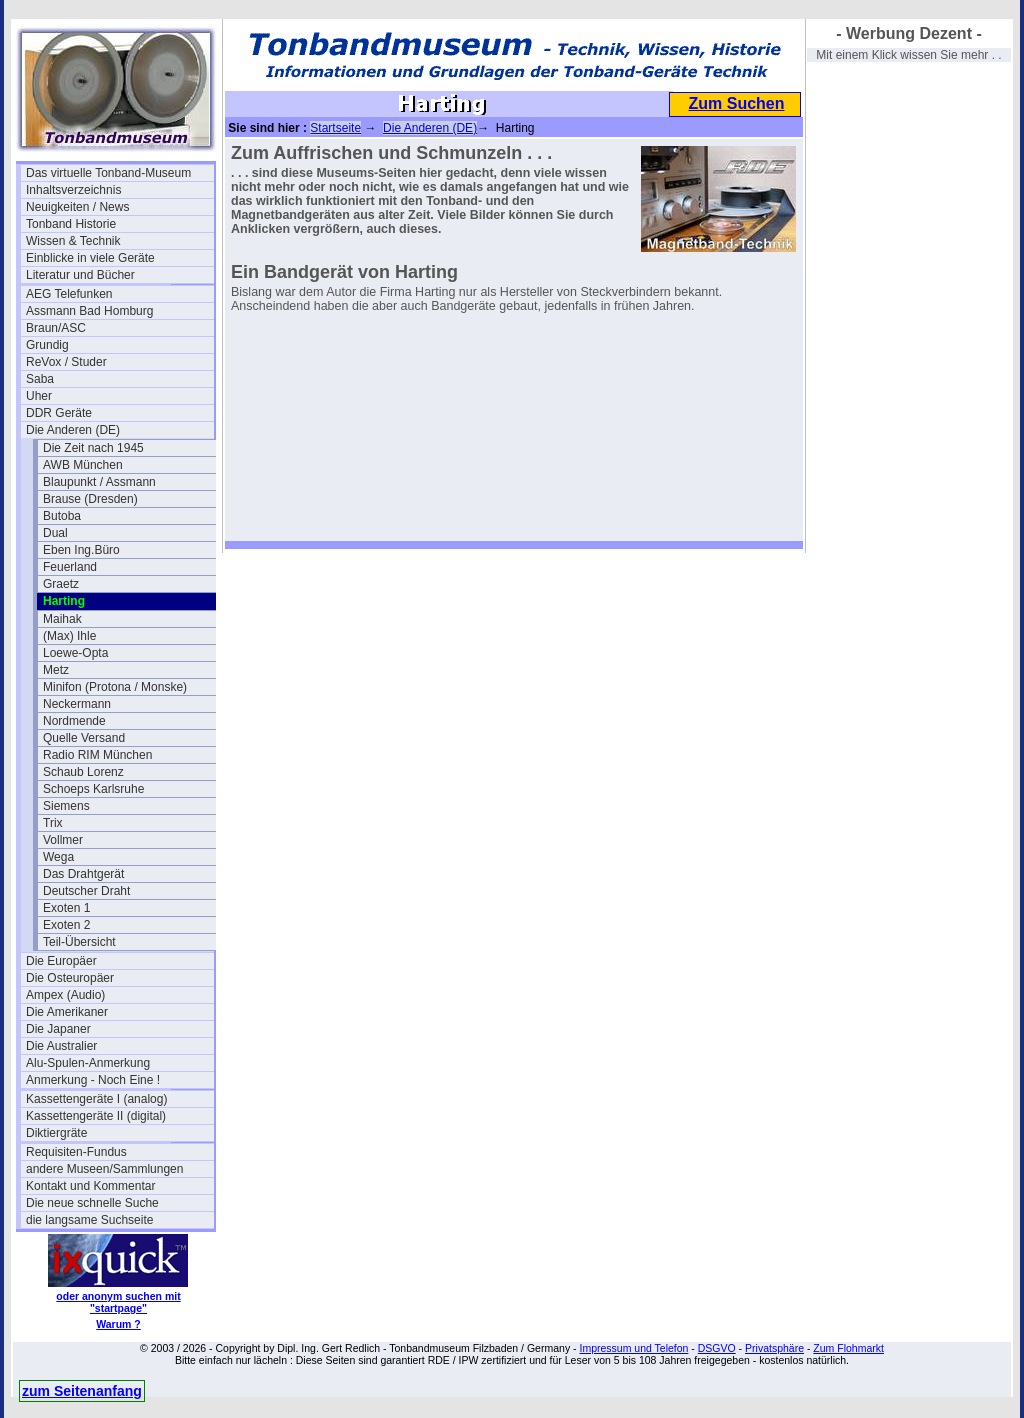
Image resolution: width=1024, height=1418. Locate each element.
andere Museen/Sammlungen (104, 1169)
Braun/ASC (56, 328)
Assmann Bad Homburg (89, 311)
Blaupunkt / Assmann (99, 482)
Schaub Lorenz (83, 772)
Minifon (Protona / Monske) (115, 687)
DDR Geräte (59, 413)
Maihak (62, 619)
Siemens (66, 806)
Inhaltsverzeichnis (73, 190)
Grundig (47, 345)
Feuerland (70, 567)
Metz (56, 670)
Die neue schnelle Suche (92, 1203)
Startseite (335, 128)
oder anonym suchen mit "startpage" (118, 1302)
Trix (53, 823)
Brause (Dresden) (90, 499)
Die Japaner (58, 1029)
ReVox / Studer (66, 362)
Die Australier (61, 1046)
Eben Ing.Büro (81, 550)
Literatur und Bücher (80, 275)
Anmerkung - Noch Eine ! (93, 1080)
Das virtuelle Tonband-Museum (108, 173)
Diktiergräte (56, 1133)
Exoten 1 (66, 908)
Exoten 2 (66, 925)
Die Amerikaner (67, 1012)
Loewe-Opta (75, 653)
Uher (39, 396)
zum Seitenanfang (82, 1391)
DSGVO (717, 1348)
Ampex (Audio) (65, 995)
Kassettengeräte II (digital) (96, 1116)
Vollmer (63, 840)
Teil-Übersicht (79, 942)
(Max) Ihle (69, 636)
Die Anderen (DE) (73, 430)
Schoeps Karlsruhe (93, 789)
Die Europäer (61, 961)
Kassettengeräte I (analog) (96, 1099)
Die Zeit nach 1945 (93, 448)
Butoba (62, 516)
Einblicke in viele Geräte (90, 258)
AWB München (83, 465)
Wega (58, 857)
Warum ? (118, 1324)
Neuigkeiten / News (77, 207)
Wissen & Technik (73, 241)
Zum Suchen (736, 103)
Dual (55, 533)
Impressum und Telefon (633, 1348)
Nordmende (74, 721)
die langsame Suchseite (89, 1220)
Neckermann (77, 704)
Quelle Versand (84, 738)
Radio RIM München (97, 755)
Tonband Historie (71, 224)
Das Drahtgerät (83, 874)
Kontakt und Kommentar (90, 1186)
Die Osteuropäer (70, 978)
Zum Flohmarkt (848, 1348)
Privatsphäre (774, 1348)
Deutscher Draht (86, 891)
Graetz (61, 584)
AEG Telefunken (69, 294)
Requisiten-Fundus (76, 1152)
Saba (40, 379)
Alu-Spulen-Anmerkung (88, 1063)
